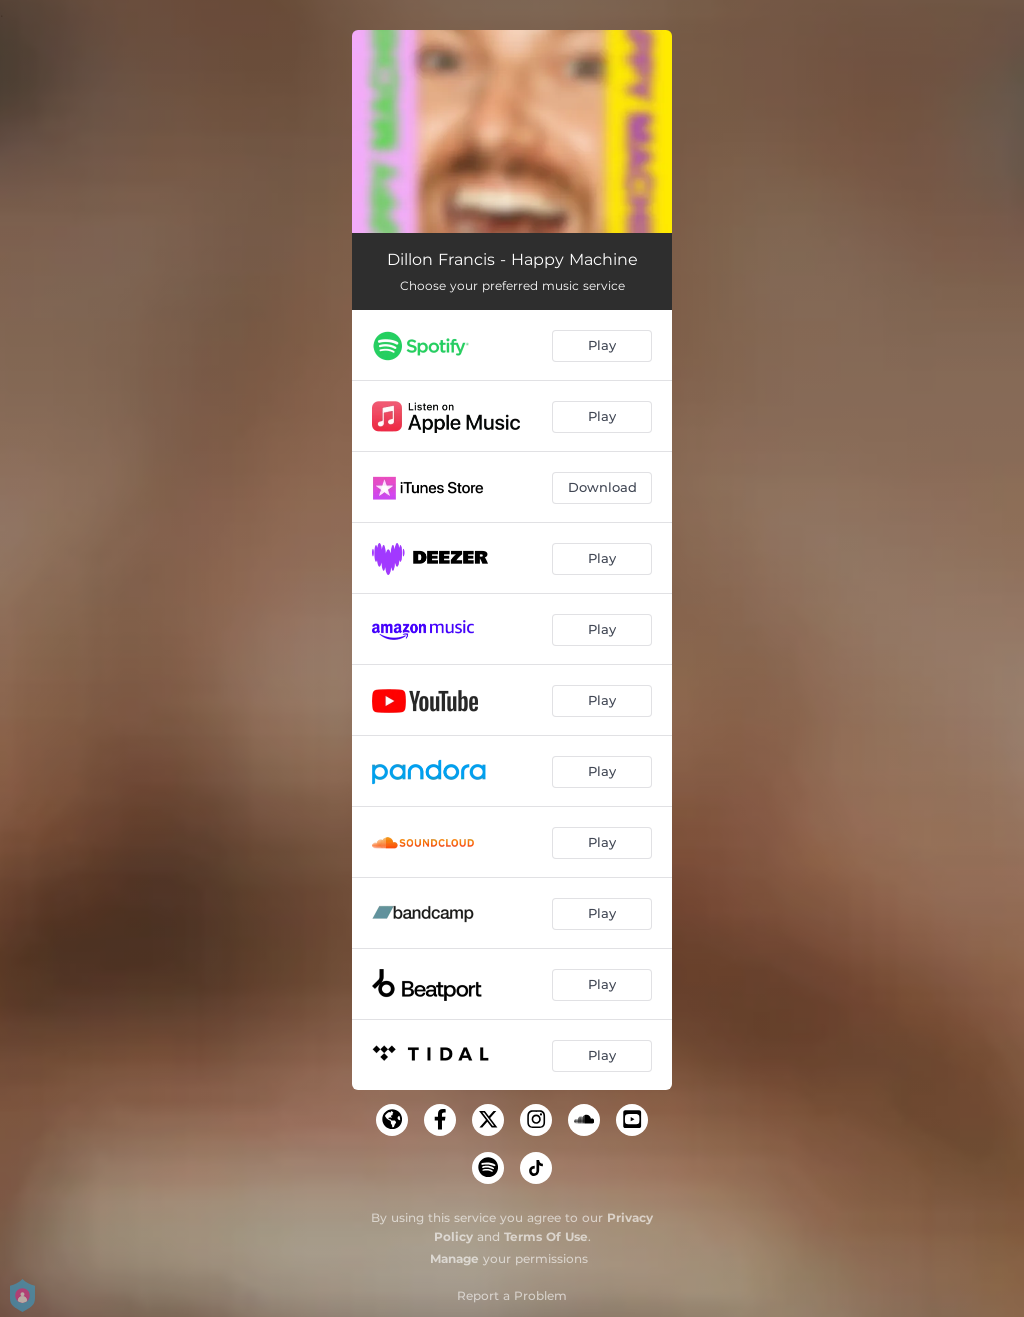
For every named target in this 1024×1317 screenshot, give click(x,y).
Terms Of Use (546, 1236)
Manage (454, 1258)
